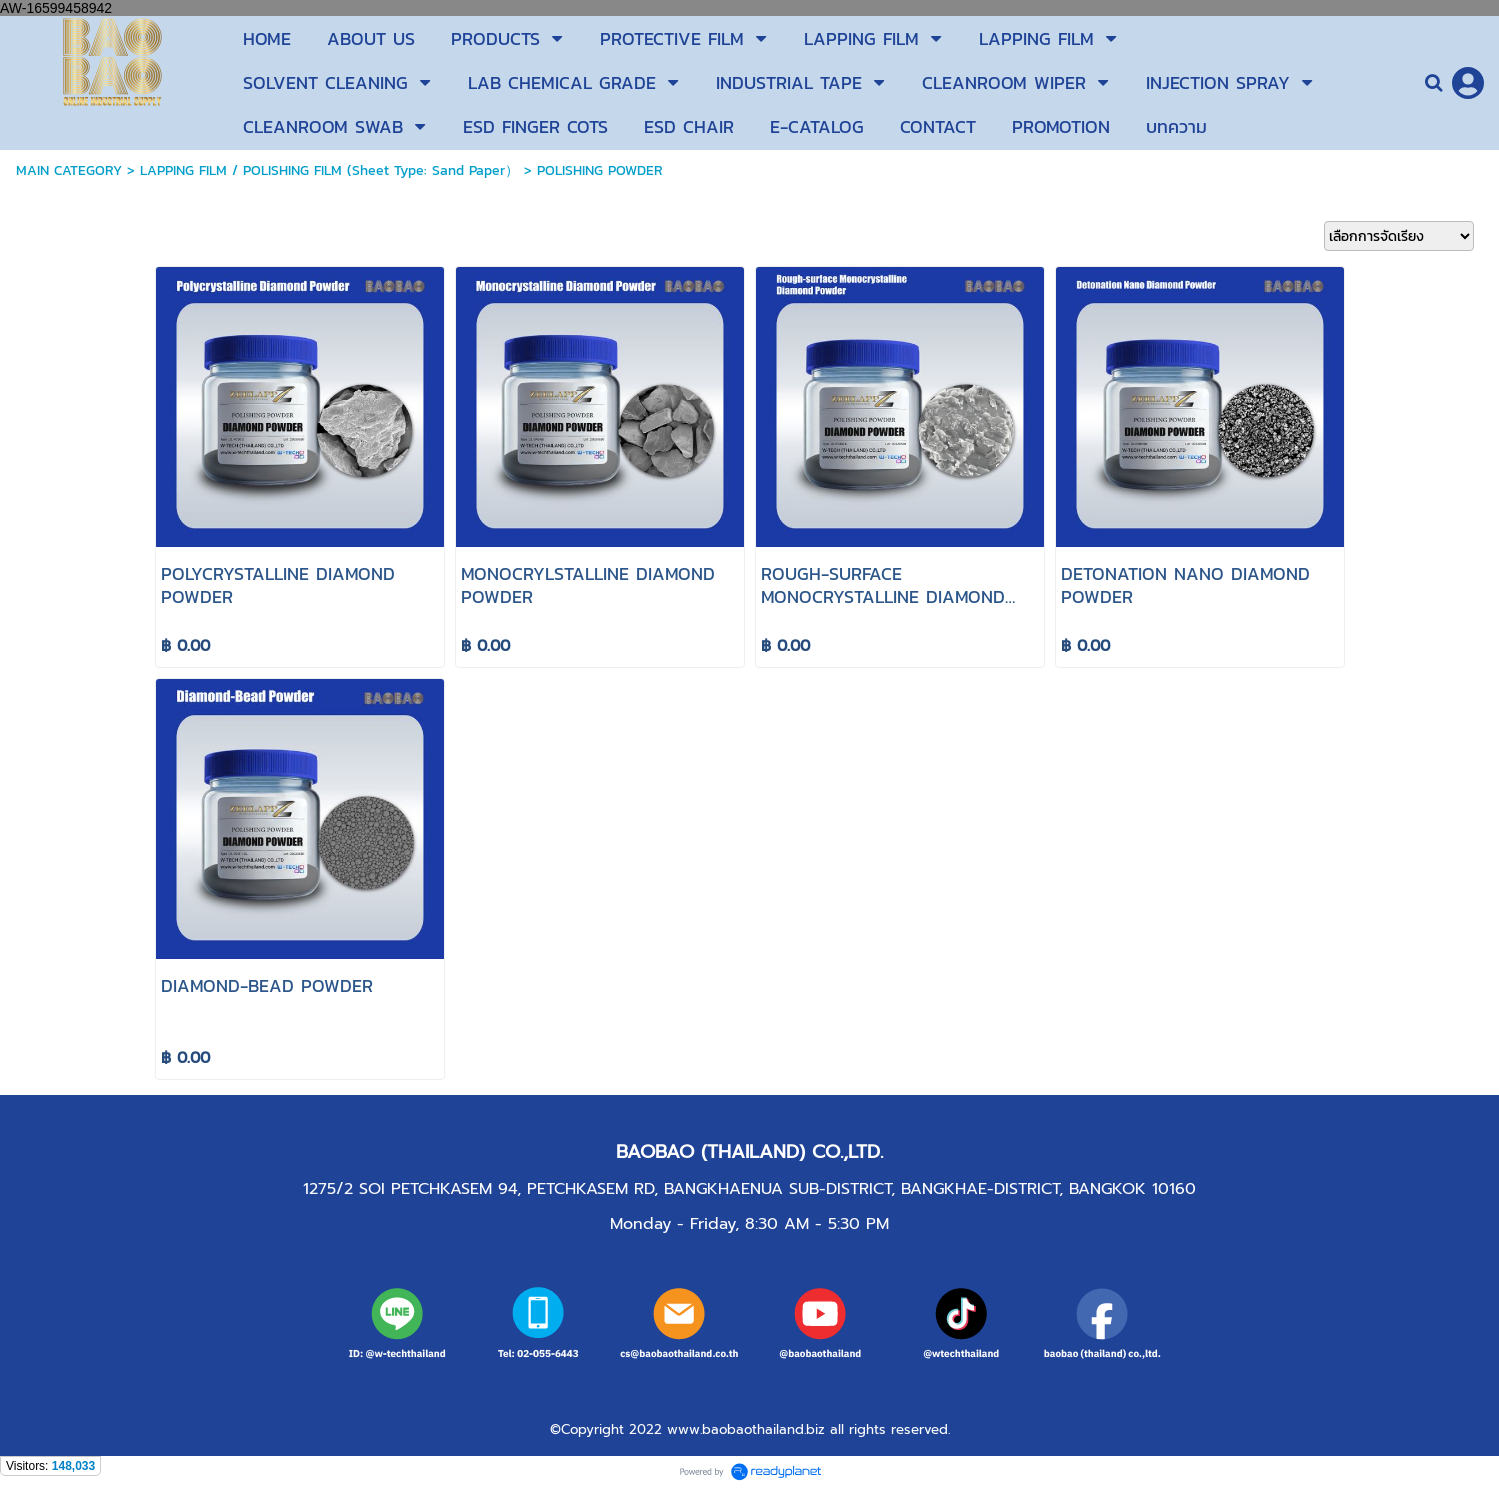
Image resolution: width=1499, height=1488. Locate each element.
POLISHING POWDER (600, 170)
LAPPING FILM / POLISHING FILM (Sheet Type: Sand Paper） (329, 170)
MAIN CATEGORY (69, 170)
